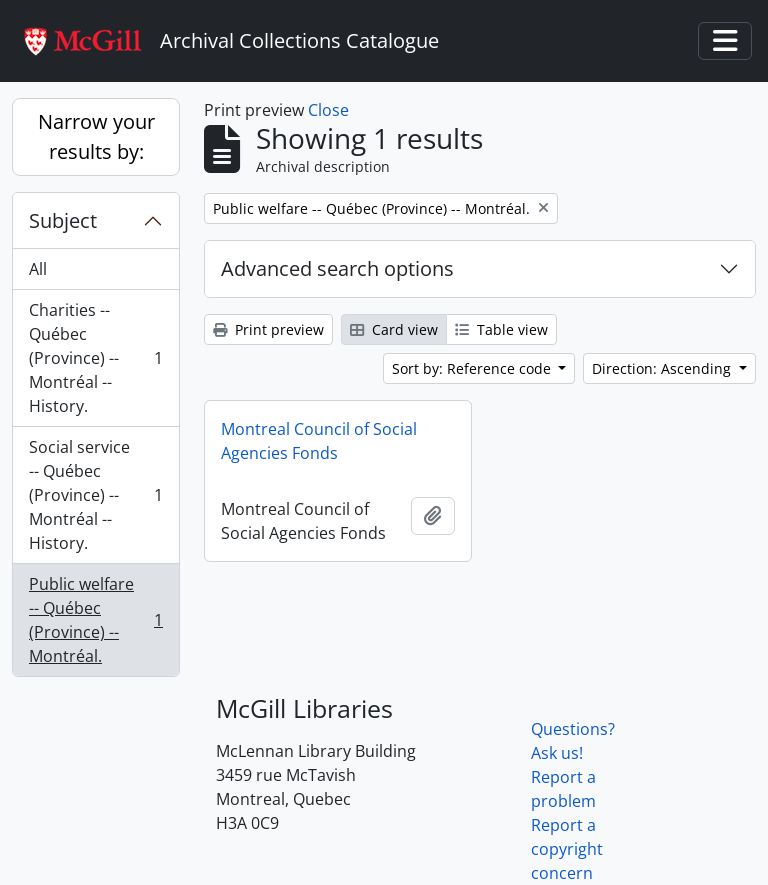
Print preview (268, 329)
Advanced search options (337, 268)
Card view (394, 329)
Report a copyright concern (567, 849)
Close (328, 110)
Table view (501, 329)
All (38, 269)
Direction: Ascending (663, 368)
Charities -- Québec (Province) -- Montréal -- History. (95, 358)
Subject (63, 220)
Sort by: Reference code (473, 368)
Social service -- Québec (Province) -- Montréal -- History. (95, 495)
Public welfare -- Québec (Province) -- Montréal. (95, 620)
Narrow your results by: (96, 136)
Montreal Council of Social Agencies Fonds (319, 441)
